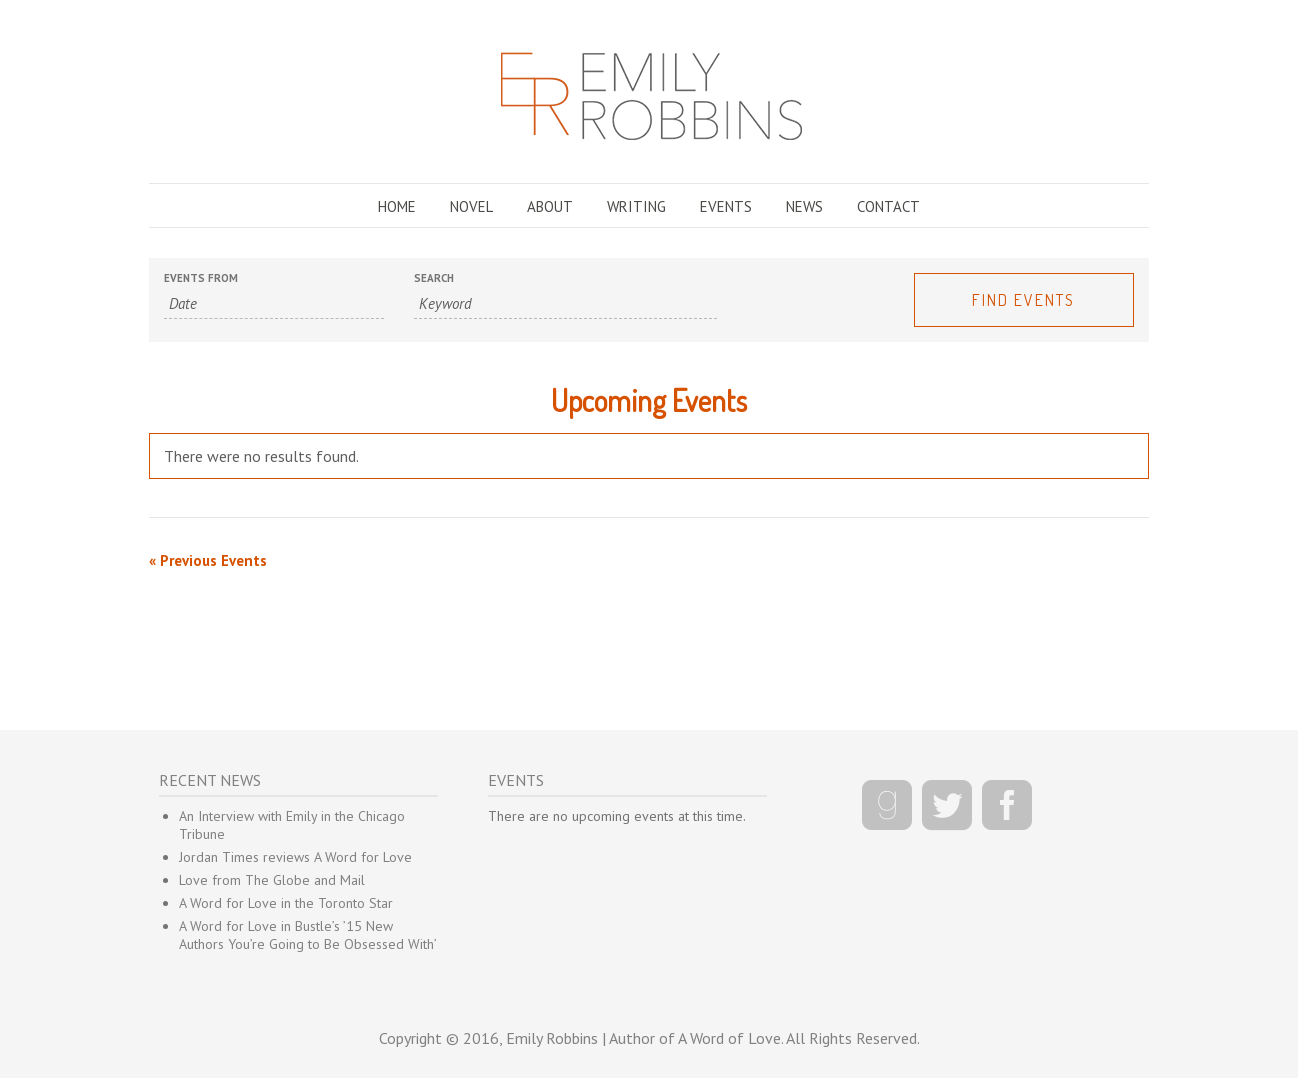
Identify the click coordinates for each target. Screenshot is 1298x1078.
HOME (397, 206)
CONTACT (888, 206)
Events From (201, 278)
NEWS (804, 206)
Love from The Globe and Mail (272, 880)
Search (434, 278)
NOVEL (471, 206)
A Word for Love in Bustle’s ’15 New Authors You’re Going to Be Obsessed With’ (308, 935)
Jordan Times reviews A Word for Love (295, 857)
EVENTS (726, 206)
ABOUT (550, 206)
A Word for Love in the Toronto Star (286, 903)
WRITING (636, 206)
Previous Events (208, 560)
